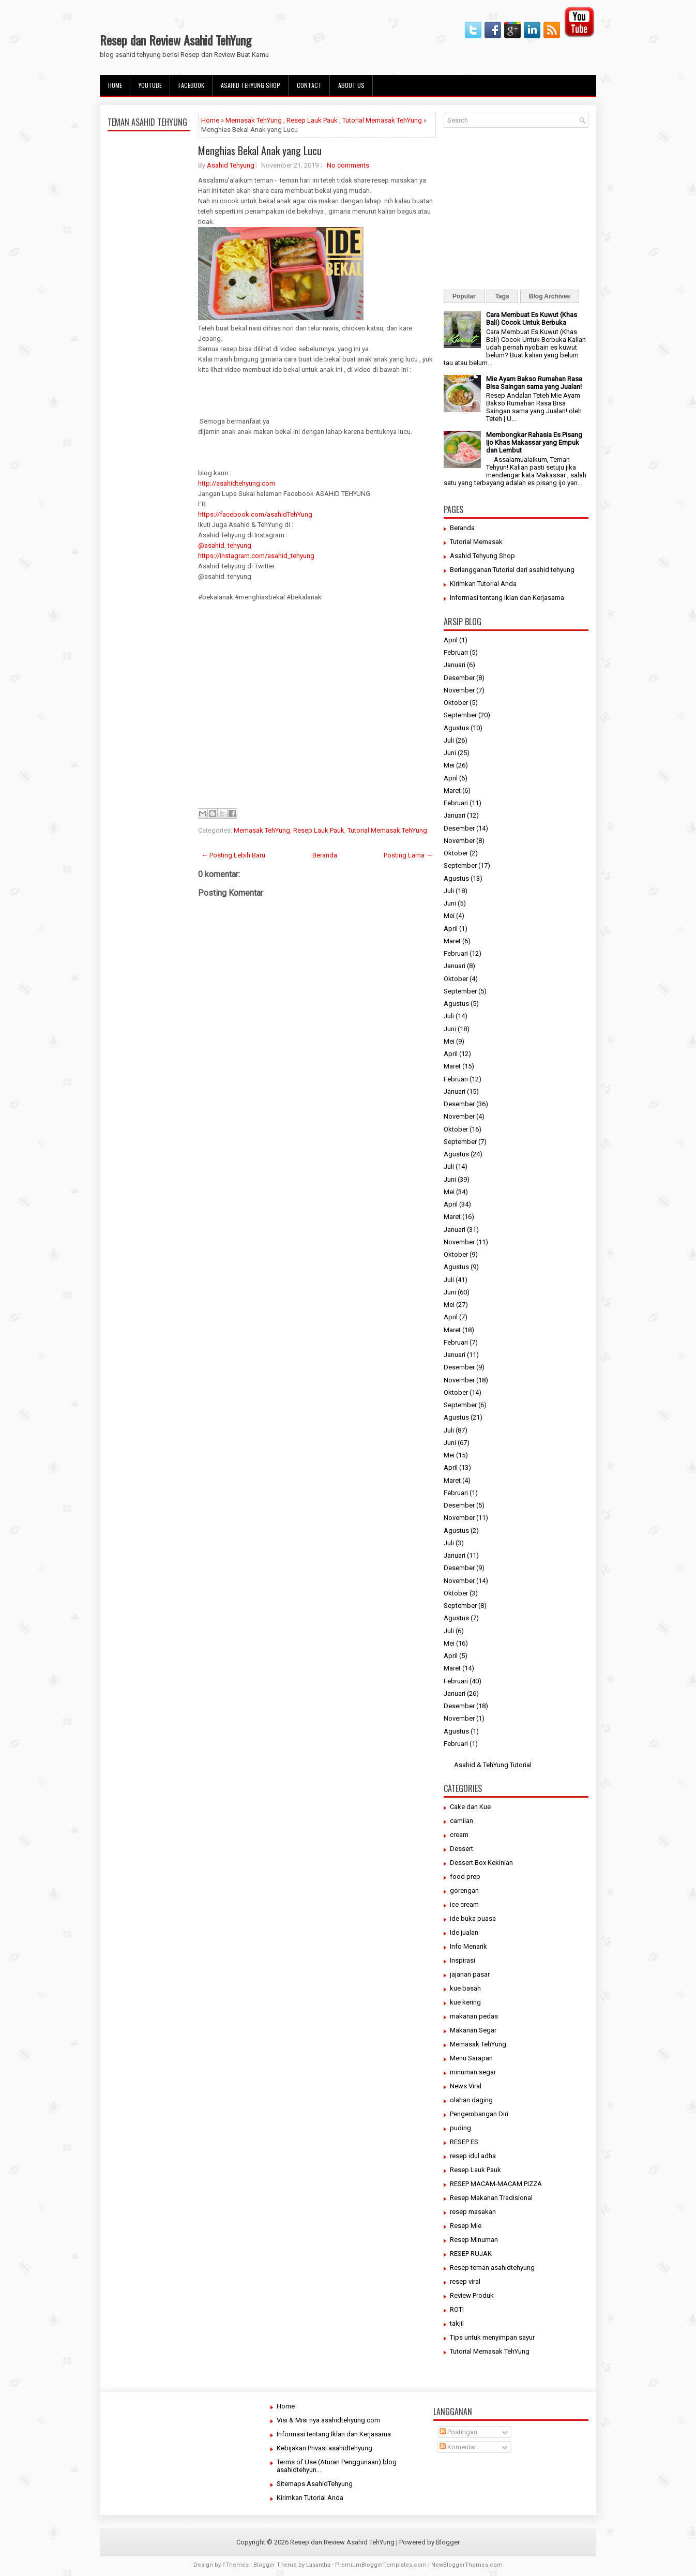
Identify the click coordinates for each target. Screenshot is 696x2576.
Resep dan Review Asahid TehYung (175, 40)
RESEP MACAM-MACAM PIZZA (496, 2184)
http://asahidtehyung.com (236, 483)
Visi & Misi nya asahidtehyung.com (328, 2420)
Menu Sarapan (471, 2058)
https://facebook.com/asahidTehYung (255, 514)
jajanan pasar (470, 1974)
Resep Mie (465, 2225)
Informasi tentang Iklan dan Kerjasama (507, 597)
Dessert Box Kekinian (481, 1862)
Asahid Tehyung (230, 165)
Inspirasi (462, 1960)
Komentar (458, 2447)
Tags (502, 296)
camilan (461, 1821)
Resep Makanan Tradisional (491, 2198)
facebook (191, 85)
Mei (449, 765)
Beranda (324, 855)
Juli (449, 740)
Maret (452, 790)
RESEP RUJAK (471, 2253)
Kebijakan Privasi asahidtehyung (324, 2448)
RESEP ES (464, 2142)
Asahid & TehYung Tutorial (493, 1765)
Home (115, 85)
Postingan (458, 2432)
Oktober (456, 702)
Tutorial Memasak (476, 542)
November (459, 690)
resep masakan (473, 2212)
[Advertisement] (149, 378)
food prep (465, 1876)
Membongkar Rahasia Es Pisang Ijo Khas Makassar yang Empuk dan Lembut (534, 442)
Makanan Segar (473, 2030)
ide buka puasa (473, 1918)
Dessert (461, 1848)
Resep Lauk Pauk (312, 120)
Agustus (456, 728)
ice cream (464, 1904)
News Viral (465, 2086)
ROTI (457, 2309)
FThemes (235, 2565)
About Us (351, 85)
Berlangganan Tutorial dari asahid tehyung (512, 570)
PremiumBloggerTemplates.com (381, 2565)
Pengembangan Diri (479, 2114)
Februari (456, 652)
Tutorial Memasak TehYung (382, 120)
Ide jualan (464, 1932)
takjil (457, 2323)
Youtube (150, 85)
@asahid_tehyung (224, 545)
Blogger (448, 2542)
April (451, 640)
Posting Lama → (408, 855)
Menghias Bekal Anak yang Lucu (260, 150)
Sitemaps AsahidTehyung (315, 2484)
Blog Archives (549, 296)
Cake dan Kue (470, 1807)
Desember (459, 678)
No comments (348, 165)
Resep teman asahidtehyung (492, 2267)
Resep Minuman (474, 2239)
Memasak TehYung (253, 120)
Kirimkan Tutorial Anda (483, 583)
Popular (464, 296)
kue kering (465, 2002)
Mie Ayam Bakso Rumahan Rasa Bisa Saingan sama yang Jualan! (534, 382)
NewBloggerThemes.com (467, 2565)
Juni (450, 753)
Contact (309, 85)
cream (459, 1835)
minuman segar (473, 2072)
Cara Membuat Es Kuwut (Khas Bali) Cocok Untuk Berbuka (531, 318)
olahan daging (471, 2100)
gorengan (464, 1890)
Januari (454, 665)
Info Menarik (468, 1946)
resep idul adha (473, 2156)
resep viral (465, 2281)
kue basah (465, 1988)
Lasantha (318, 2565)
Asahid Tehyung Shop (250, 85)
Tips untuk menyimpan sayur (492, 2337)
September (460, 715)
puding (460, 2128)
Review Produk (472, 2295)
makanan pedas (474, 2016)
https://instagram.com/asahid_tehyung (256, 556)
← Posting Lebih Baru (233, 855)
